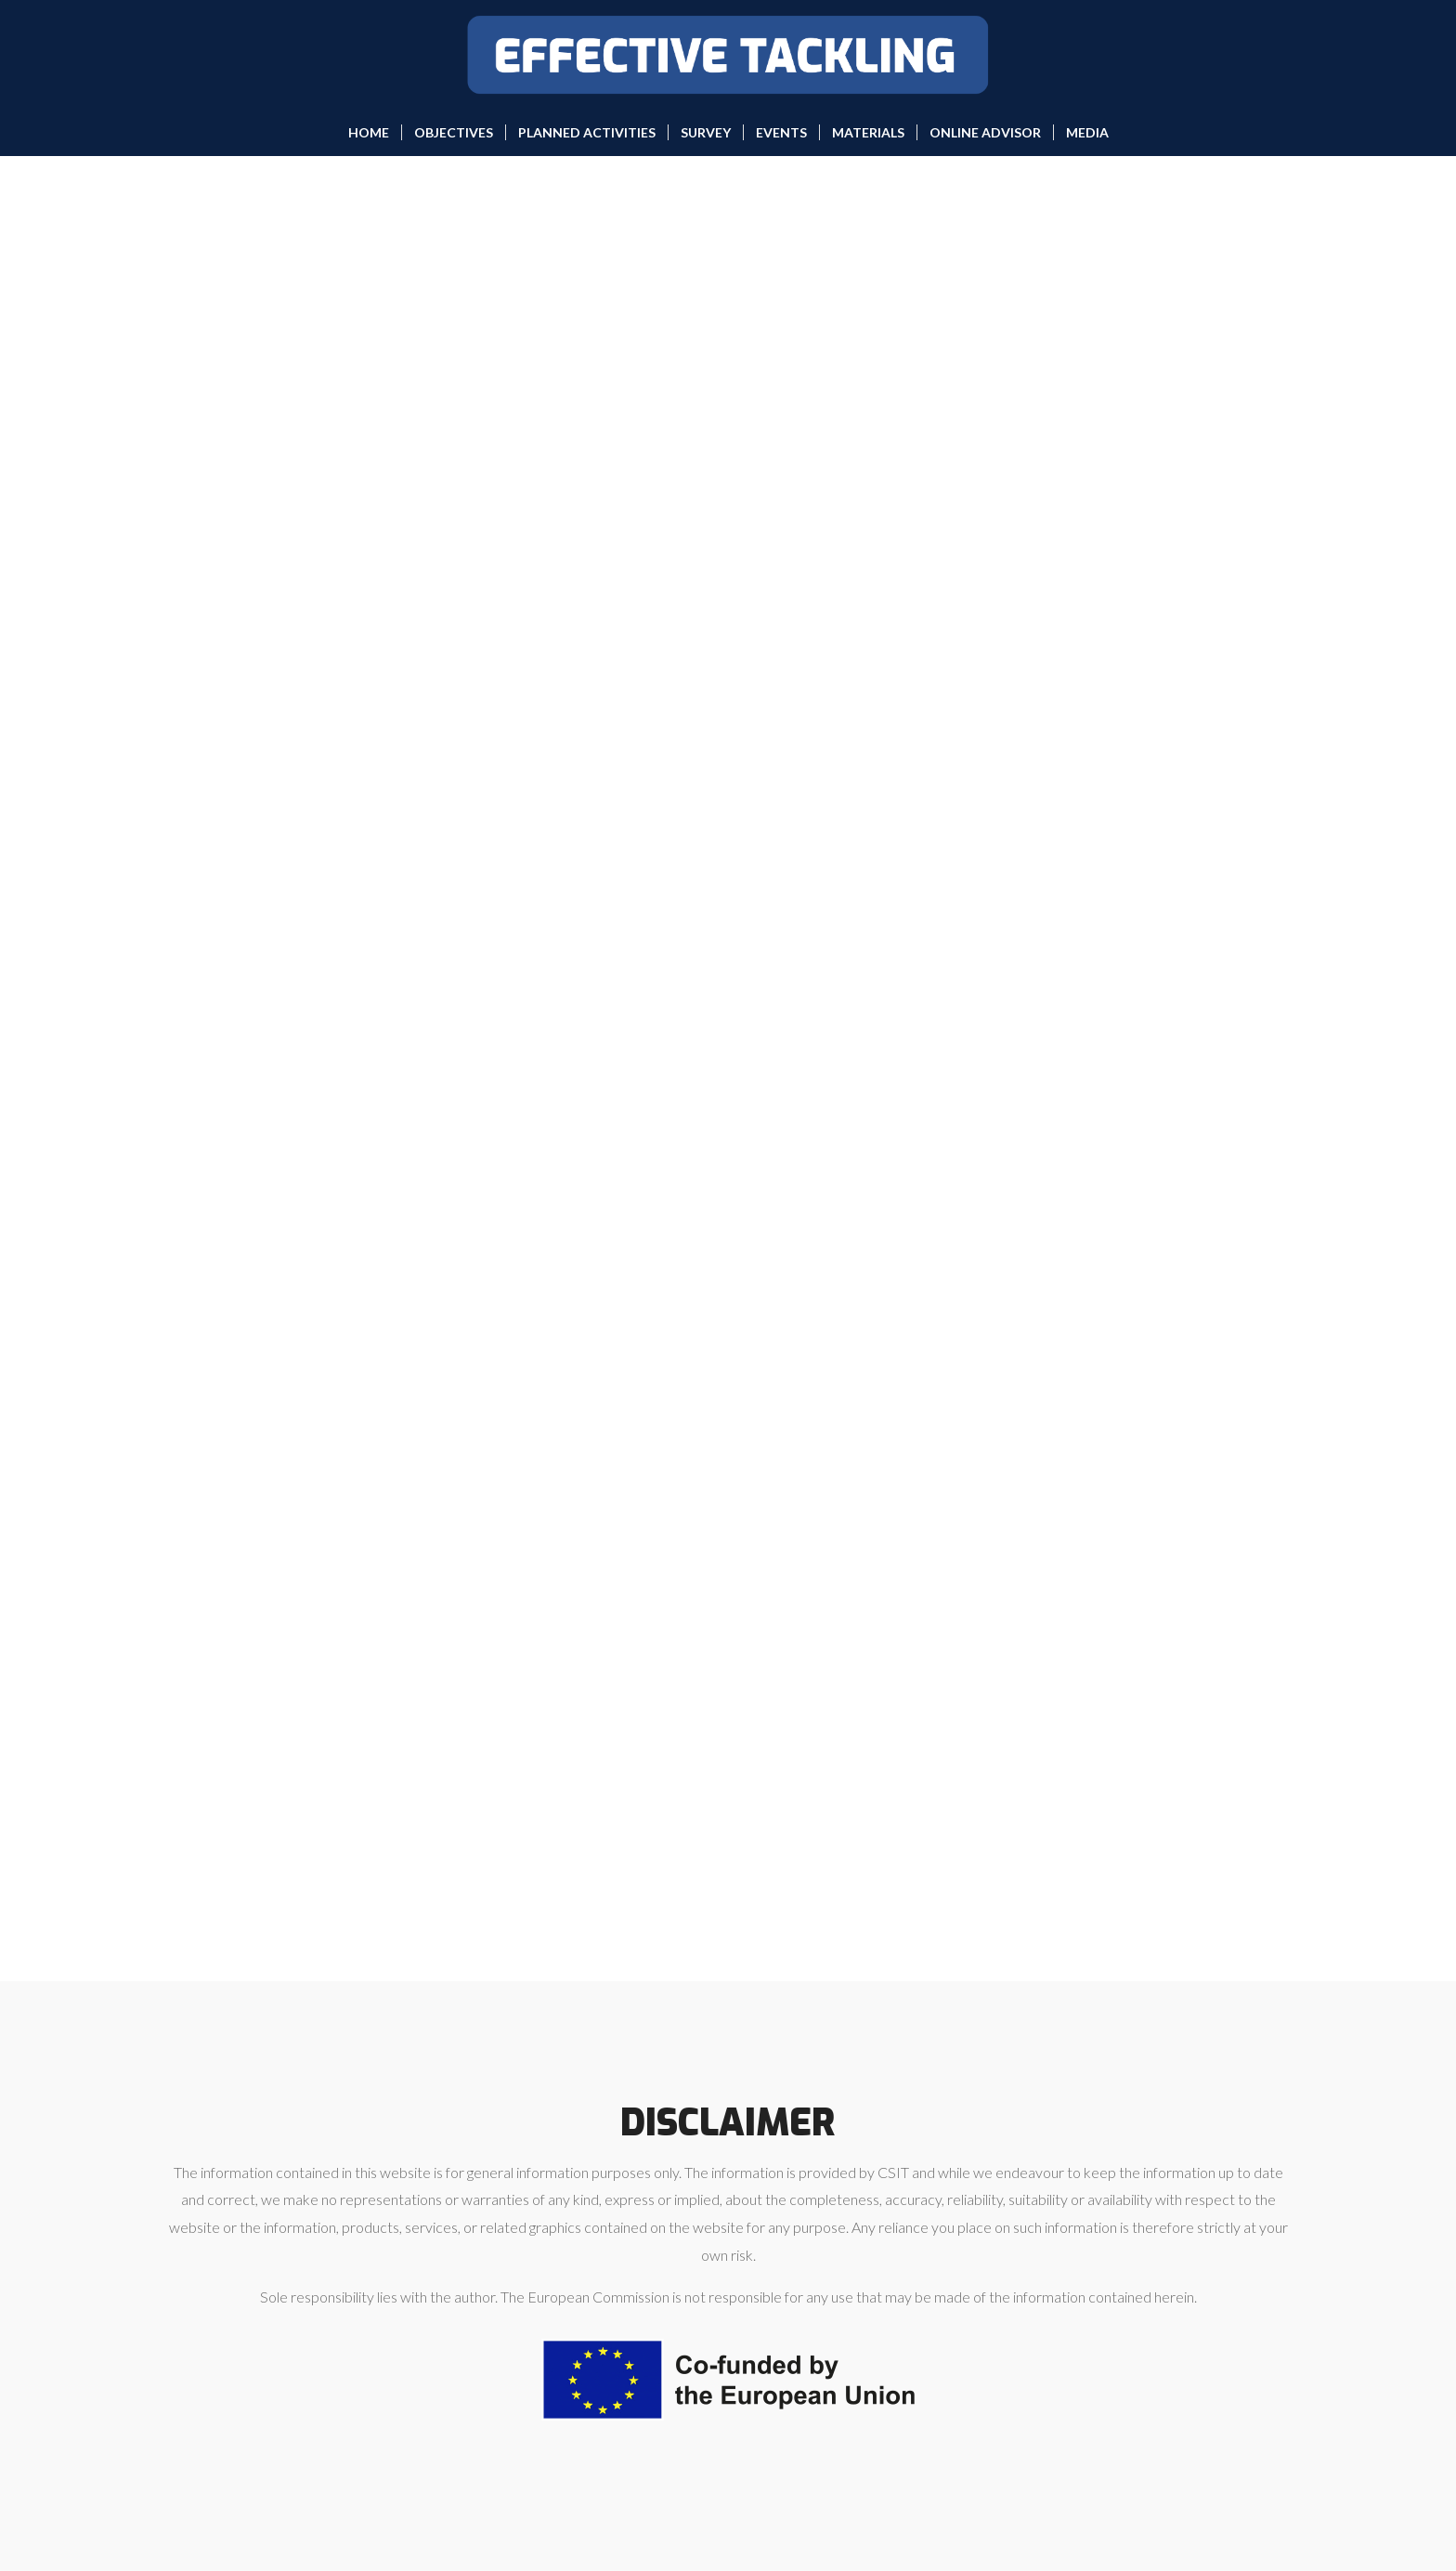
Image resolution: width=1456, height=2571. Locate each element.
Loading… (728, 1064)
